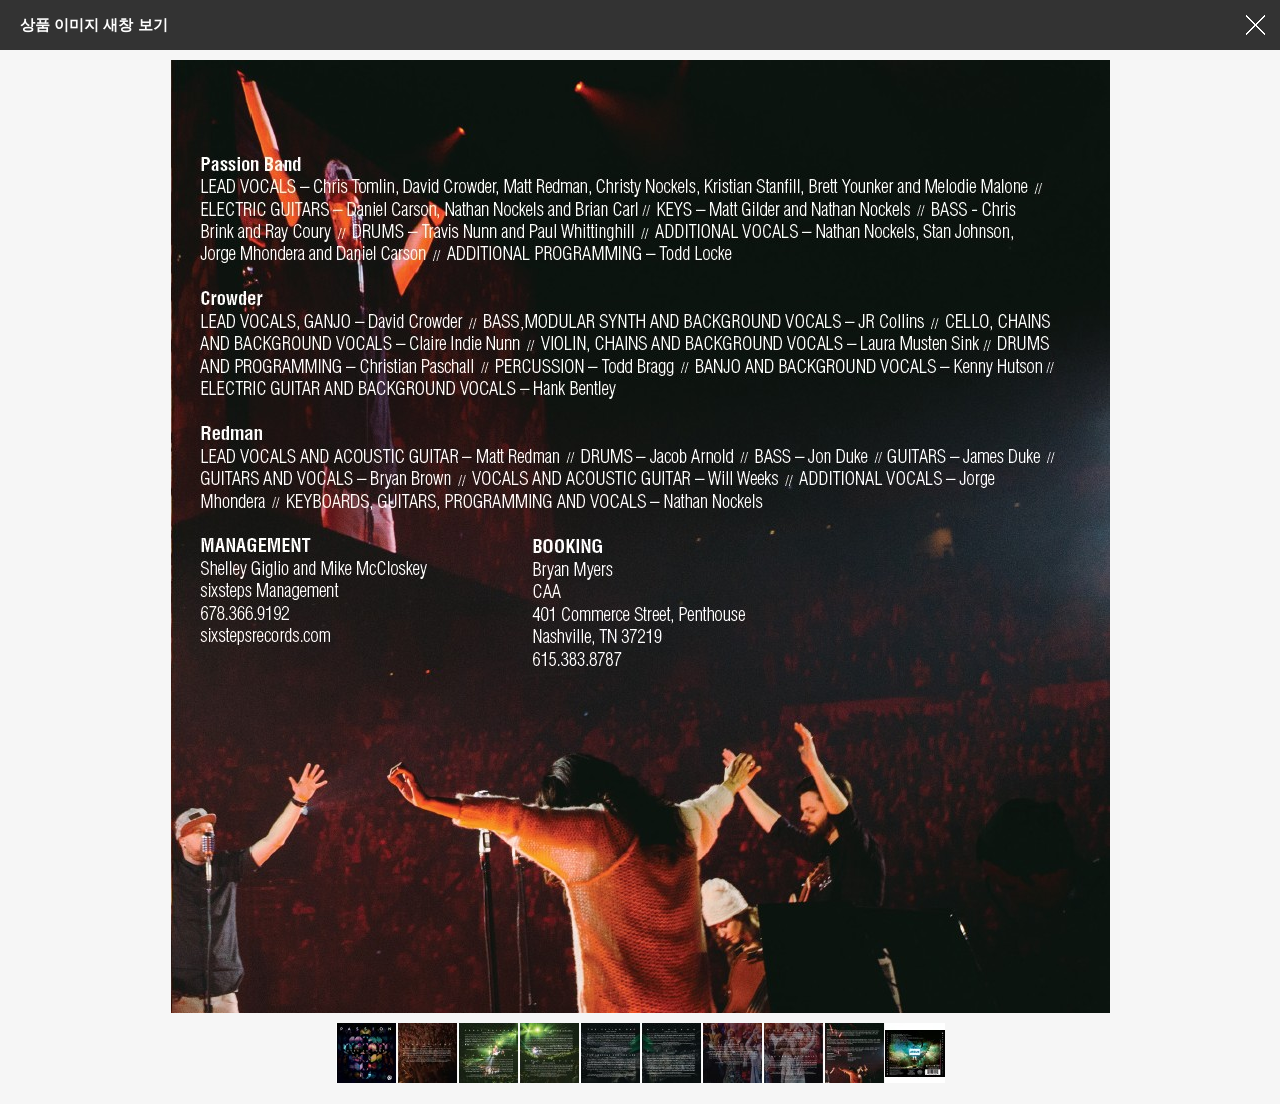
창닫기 (1255, 25)
